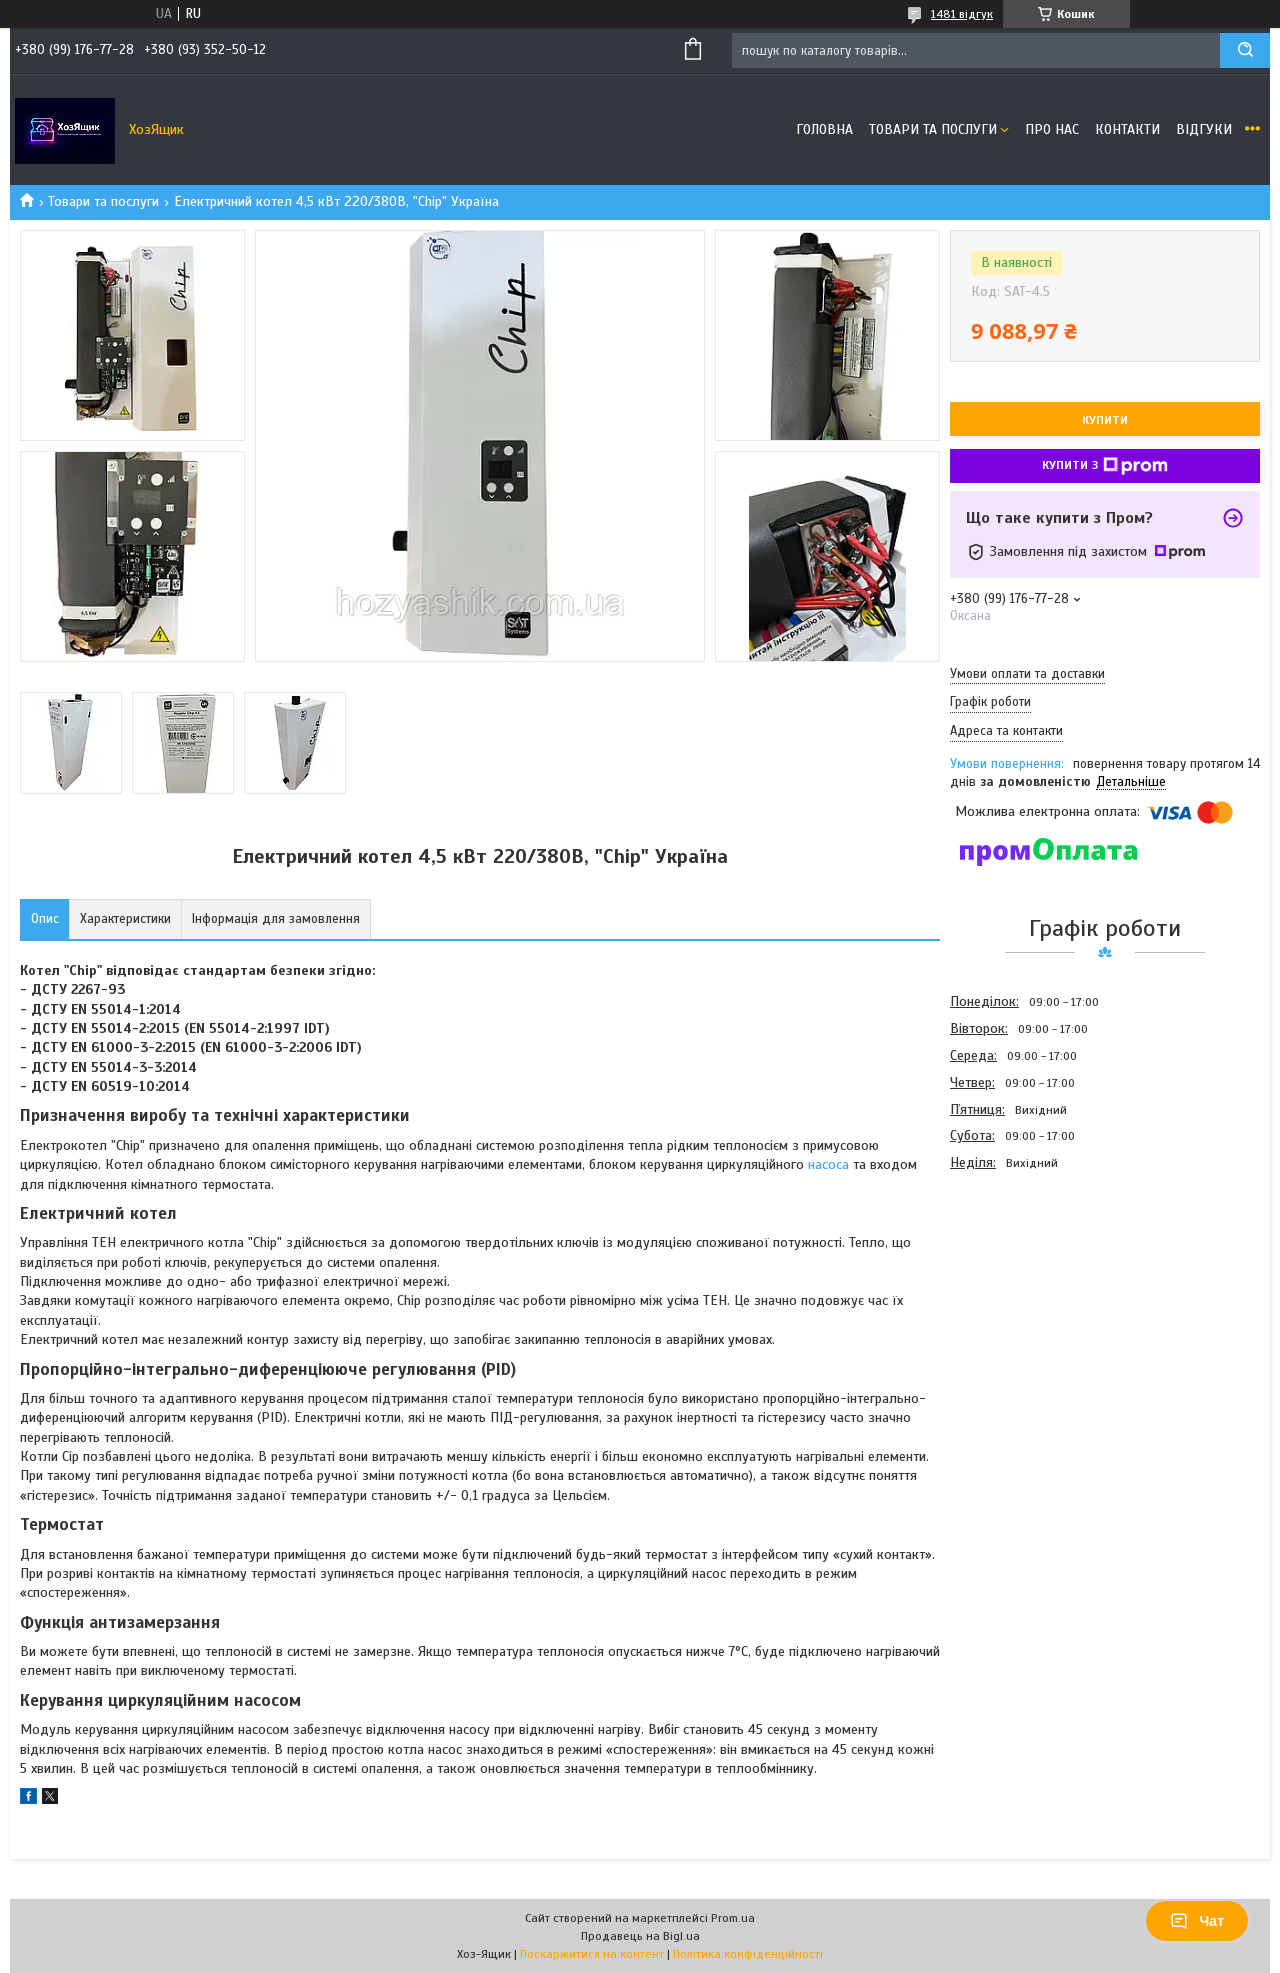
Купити (1105, 420)
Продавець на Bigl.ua (640, 1936)
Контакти (1127, 129)
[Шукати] (1245, 50)
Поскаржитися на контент (592, 1954)
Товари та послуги (933, 129)
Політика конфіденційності (748, 1954)
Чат (1197, 1921)
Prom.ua (733, 1918)
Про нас (1052, 129)
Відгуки (1204, 129)
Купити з (1105, 466)
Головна (824, 129)
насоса (828, 1164)
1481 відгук (962, 14)
